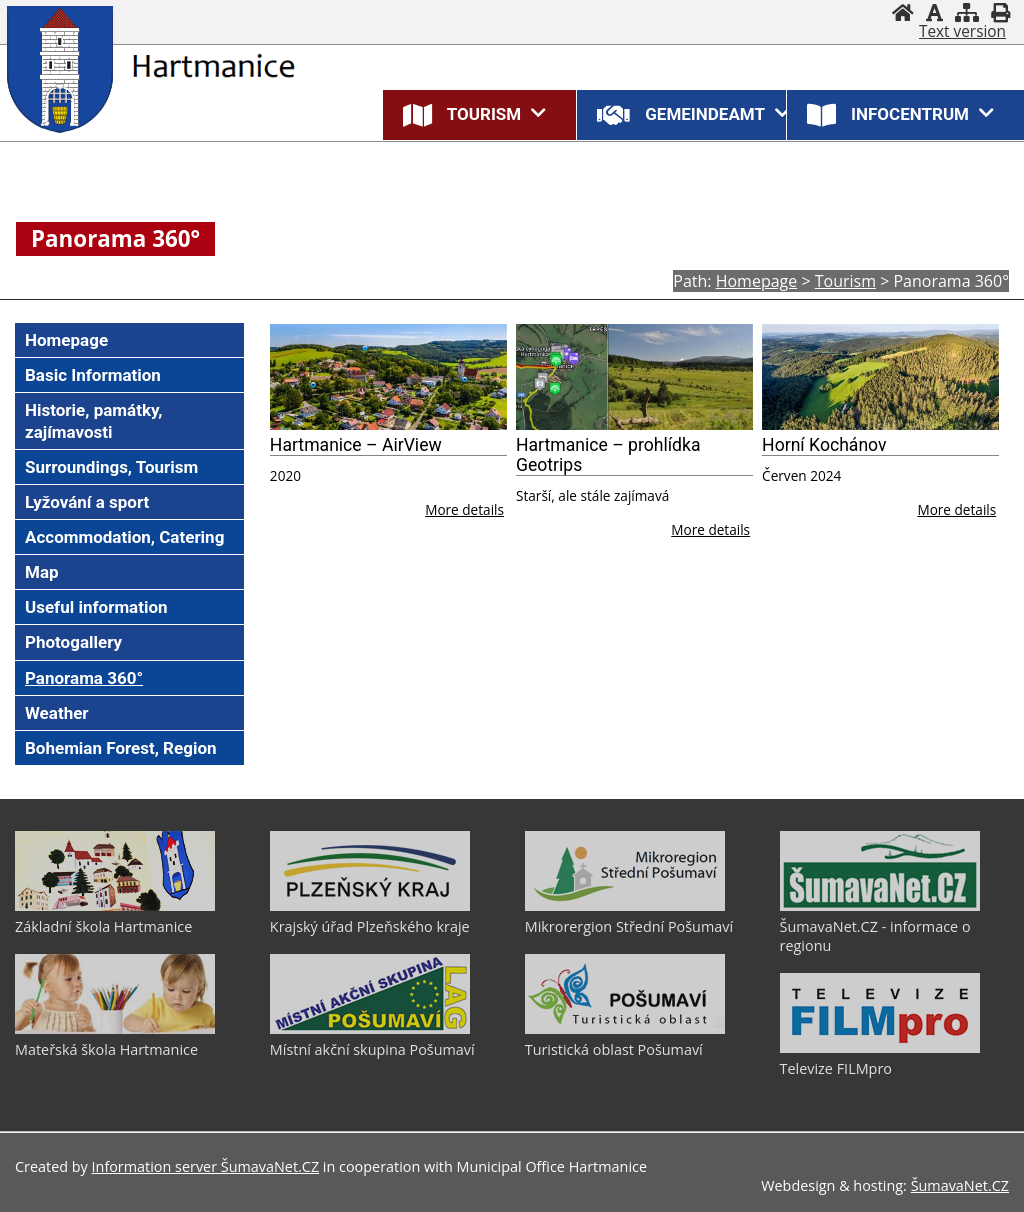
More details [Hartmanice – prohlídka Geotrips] (710, 529)
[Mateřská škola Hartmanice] (115, 1029)
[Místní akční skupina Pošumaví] (370, 1029)
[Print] (1000, 12)
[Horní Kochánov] (880, 377)
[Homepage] (903, 12)
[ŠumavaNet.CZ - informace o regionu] (880, 906)
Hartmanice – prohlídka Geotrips (608, 455)
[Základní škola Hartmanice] (115, 906)
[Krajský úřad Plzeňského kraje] (370, 906)
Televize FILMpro (836, 1068)
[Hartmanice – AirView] (388, 377)
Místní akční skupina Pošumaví (372, 1049)
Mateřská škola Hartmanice (106, 1049)
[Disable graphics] (934, 12)
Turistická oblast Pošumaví (614, 1049)
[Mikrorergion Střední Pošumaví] (625, 906)
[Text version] (962, 32)
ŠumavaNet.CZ (960, 1185)
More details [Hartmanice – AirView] (464, 509)
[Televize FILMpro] (880, 1048)
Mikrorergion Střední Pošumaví (629, 926)
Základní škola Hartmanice (103, 926)
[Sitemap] (967, 12)
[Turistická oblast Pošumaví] (625, 1029)
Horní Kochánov (824, 445)
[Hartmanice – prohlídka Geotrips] (634, 377)
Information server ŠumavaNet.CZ (206, 1166)
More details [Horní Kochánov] (956, 509)
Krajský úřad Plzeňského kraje (370, 926)
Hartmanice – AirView (356, 445)
